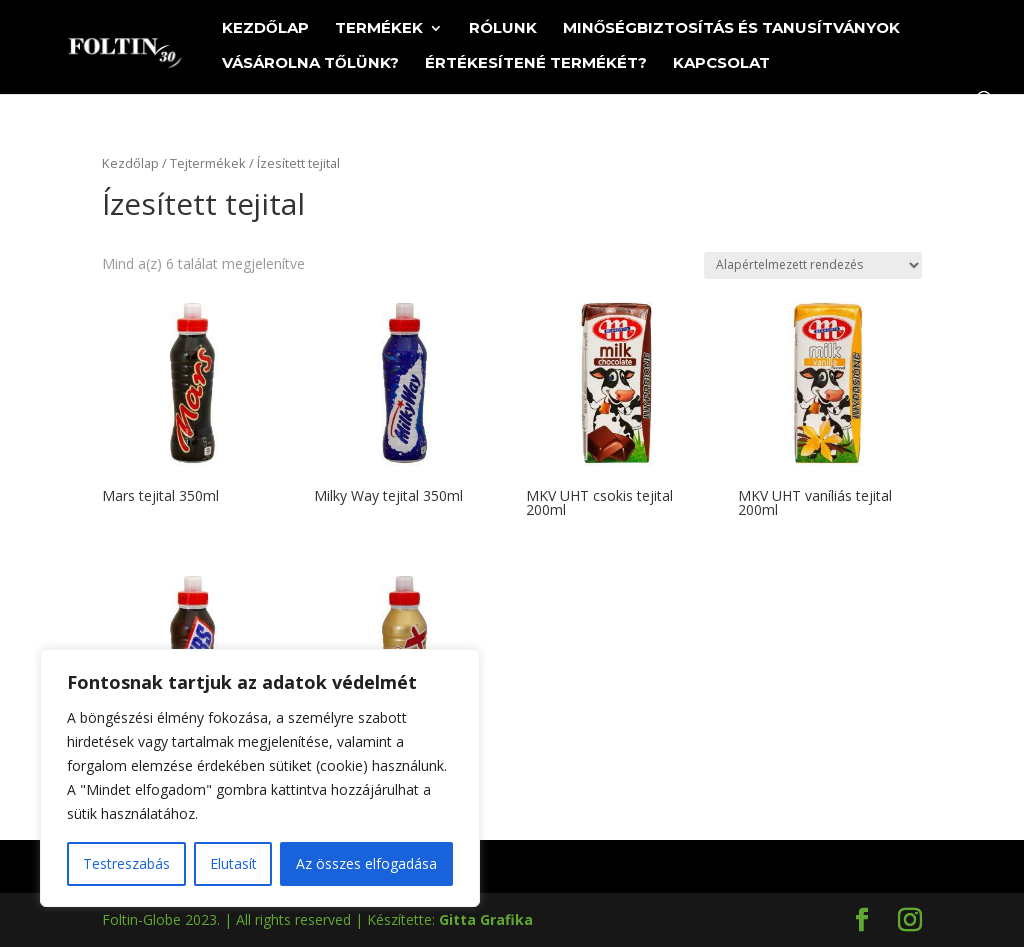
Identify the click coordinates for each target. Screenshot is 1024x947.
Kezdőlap (265, 29)
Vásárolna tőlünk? (310, 64)
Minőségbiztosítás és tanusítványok (732, 29)
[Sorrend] (813, 265)
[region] (260, 778)
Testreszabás (126, 863)
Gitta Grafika (486, 919)
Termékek (379, 29)
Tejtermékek (208, 163)
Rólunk (503, 29)
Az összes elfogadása (366, 863)
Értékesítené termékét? (536, 64)
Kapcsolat (721, 64)
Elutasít (233, 863)
